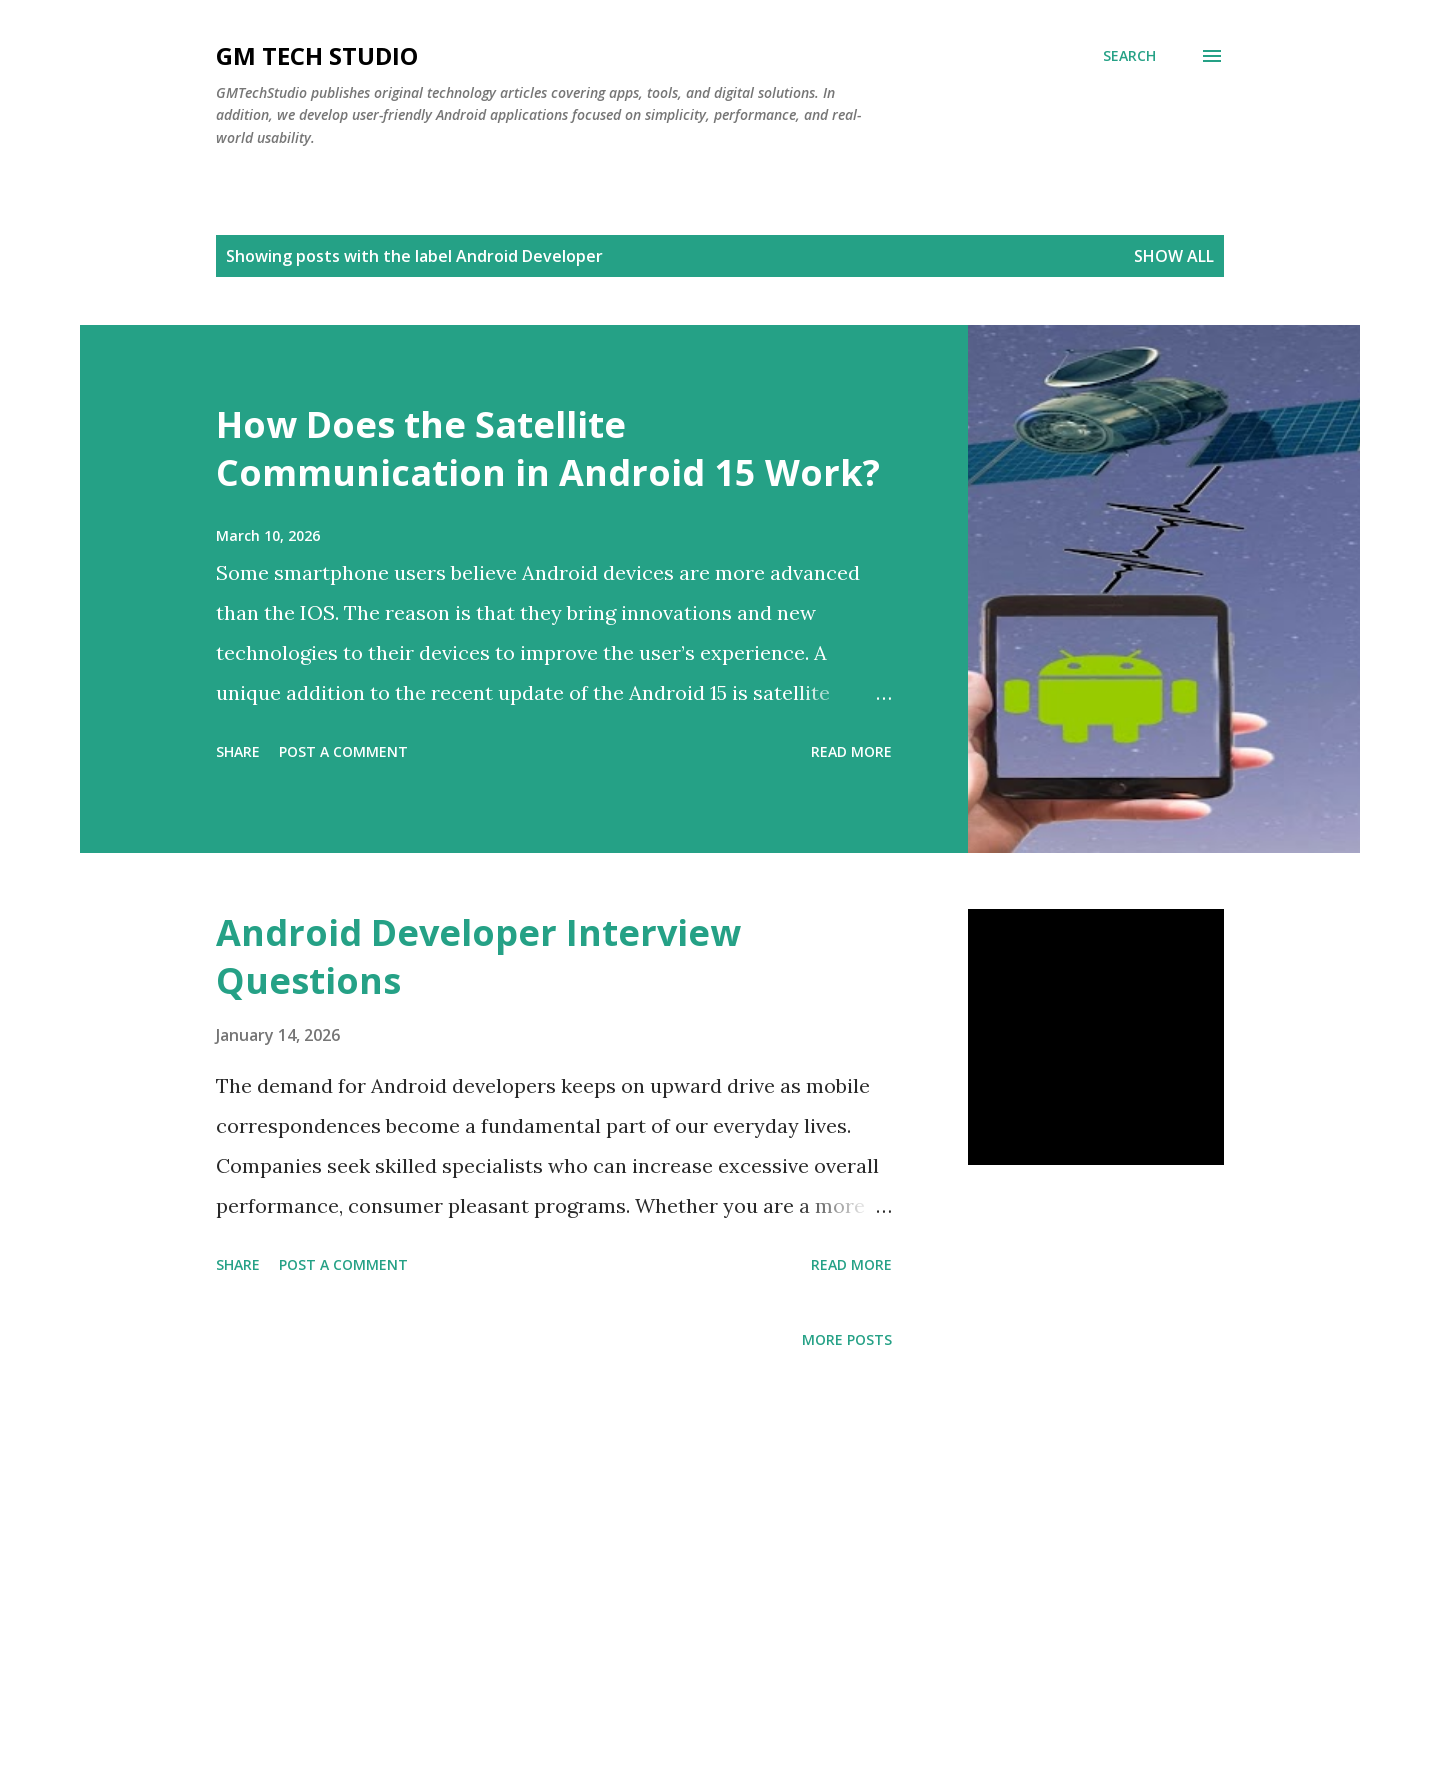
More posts (847, 1339)
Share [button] (238, 751)
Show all (1174, 256)
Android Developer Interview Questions (478, 956)
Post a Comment (343, 751)
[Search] (1129, 56)
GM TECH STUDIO (317, 55)
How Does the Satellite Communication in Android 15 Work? (548, 448)
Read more (851, 751)
